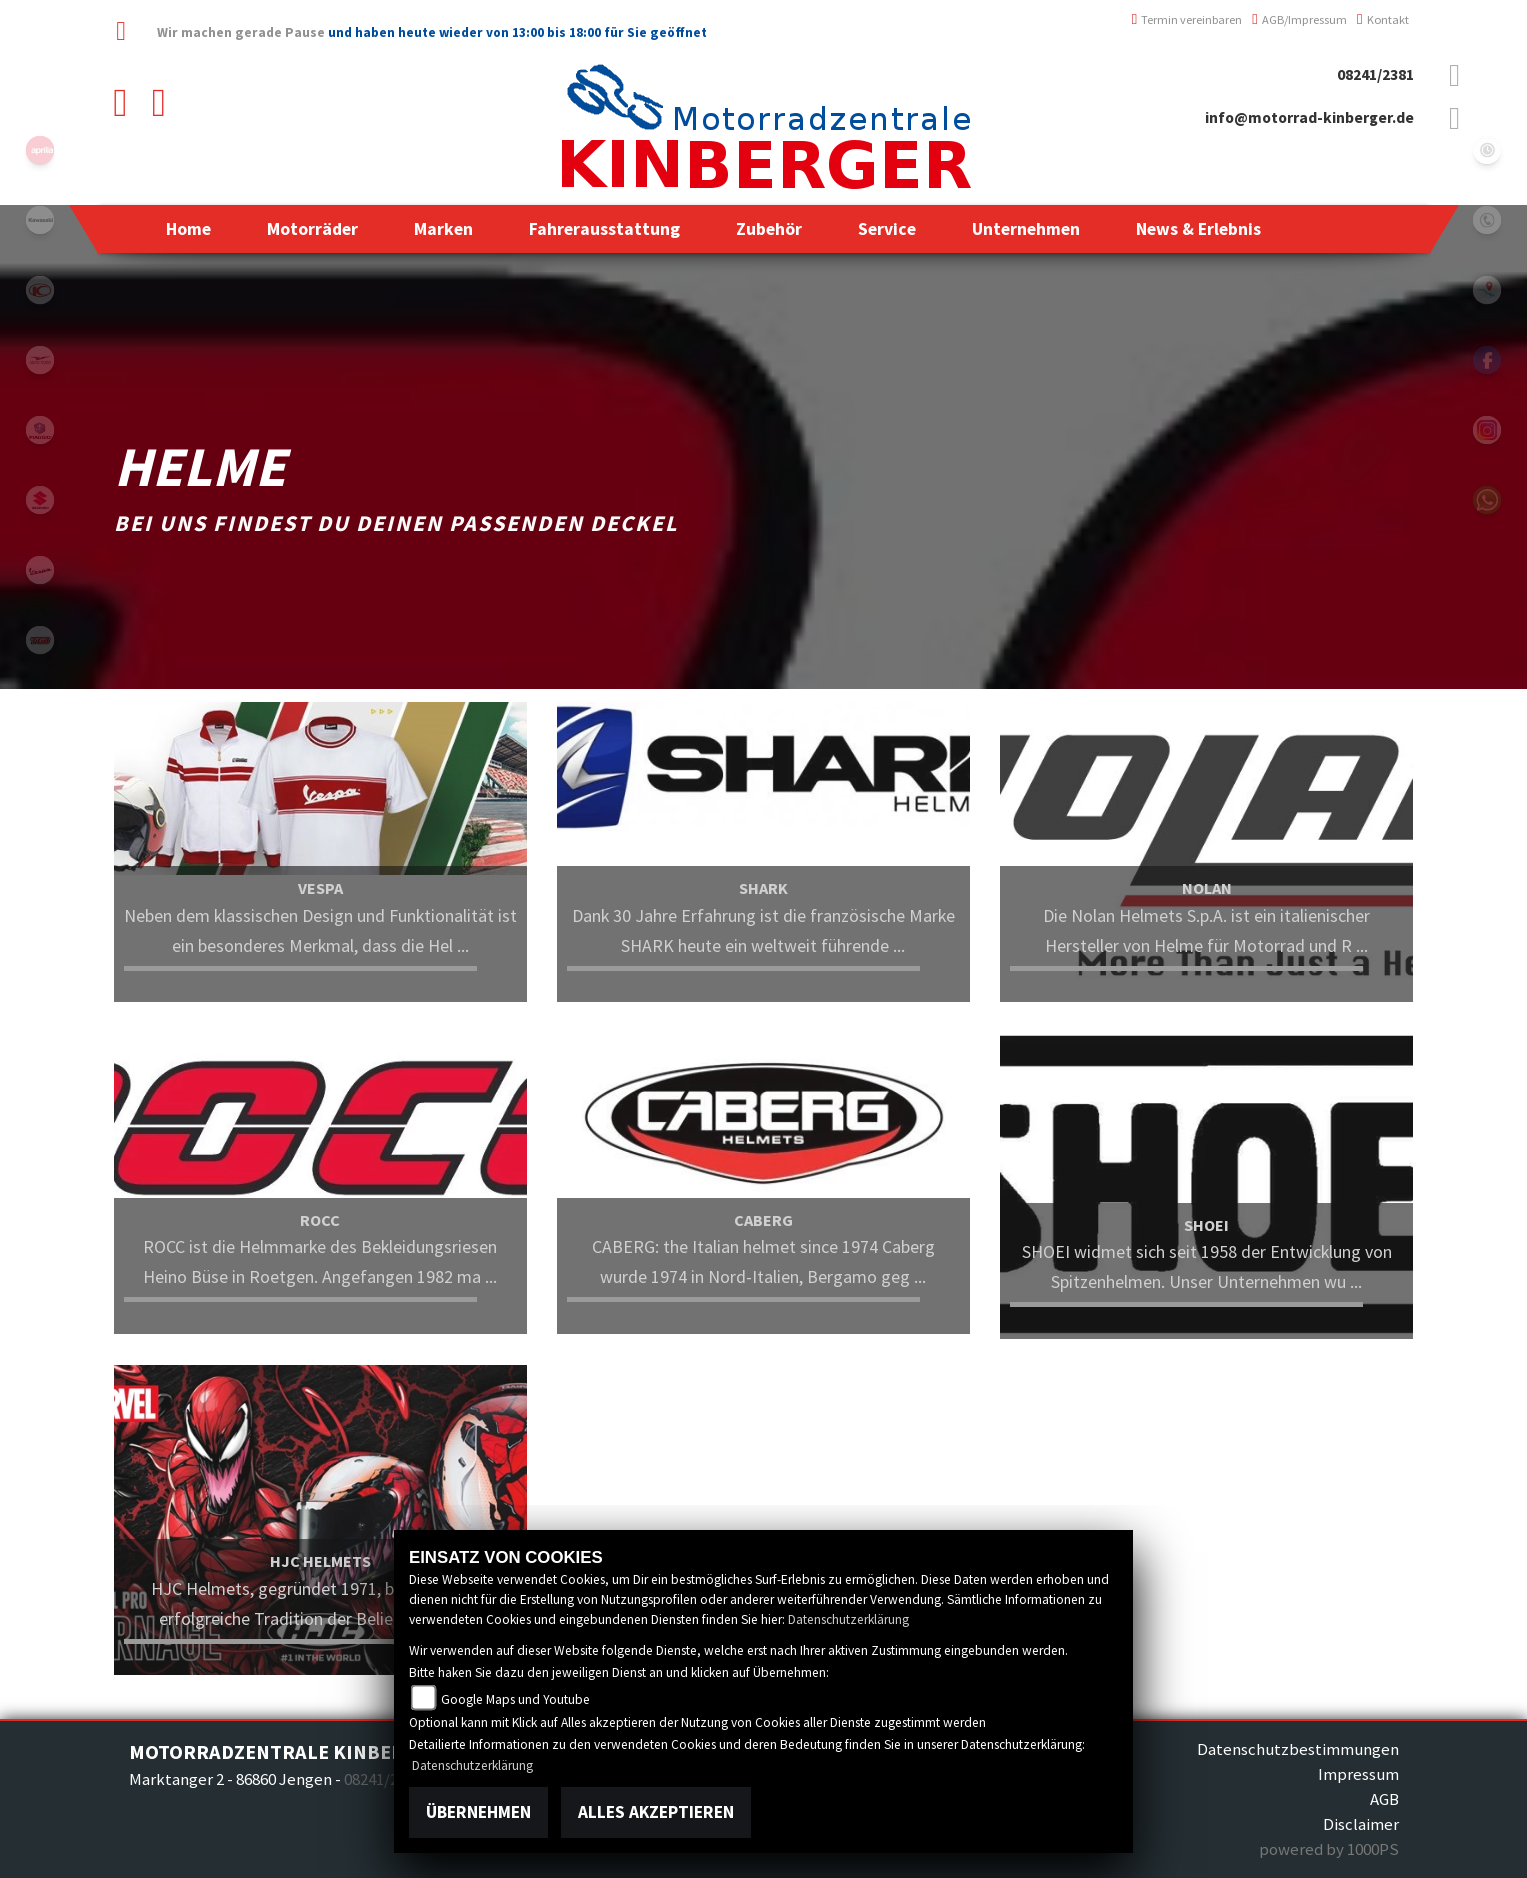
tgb (40, 640)
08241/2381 (1375, 74)
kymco (40, 290)
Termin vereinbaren (1187, 19)
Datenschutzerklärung (848, 1619)
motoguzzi (40, 360)
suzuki (40, 500)
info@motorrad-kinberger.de (1309, 117)
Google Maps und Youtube (515, 1699)
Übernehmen (478, 1812)
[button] (312, 229)
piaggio (40, 430)
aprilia (40, 150)
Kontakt (1383, 19)
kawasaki (40, 220)
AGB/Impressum (1299, 19)
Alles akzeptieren (656, 1812)
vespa (40, 570)
